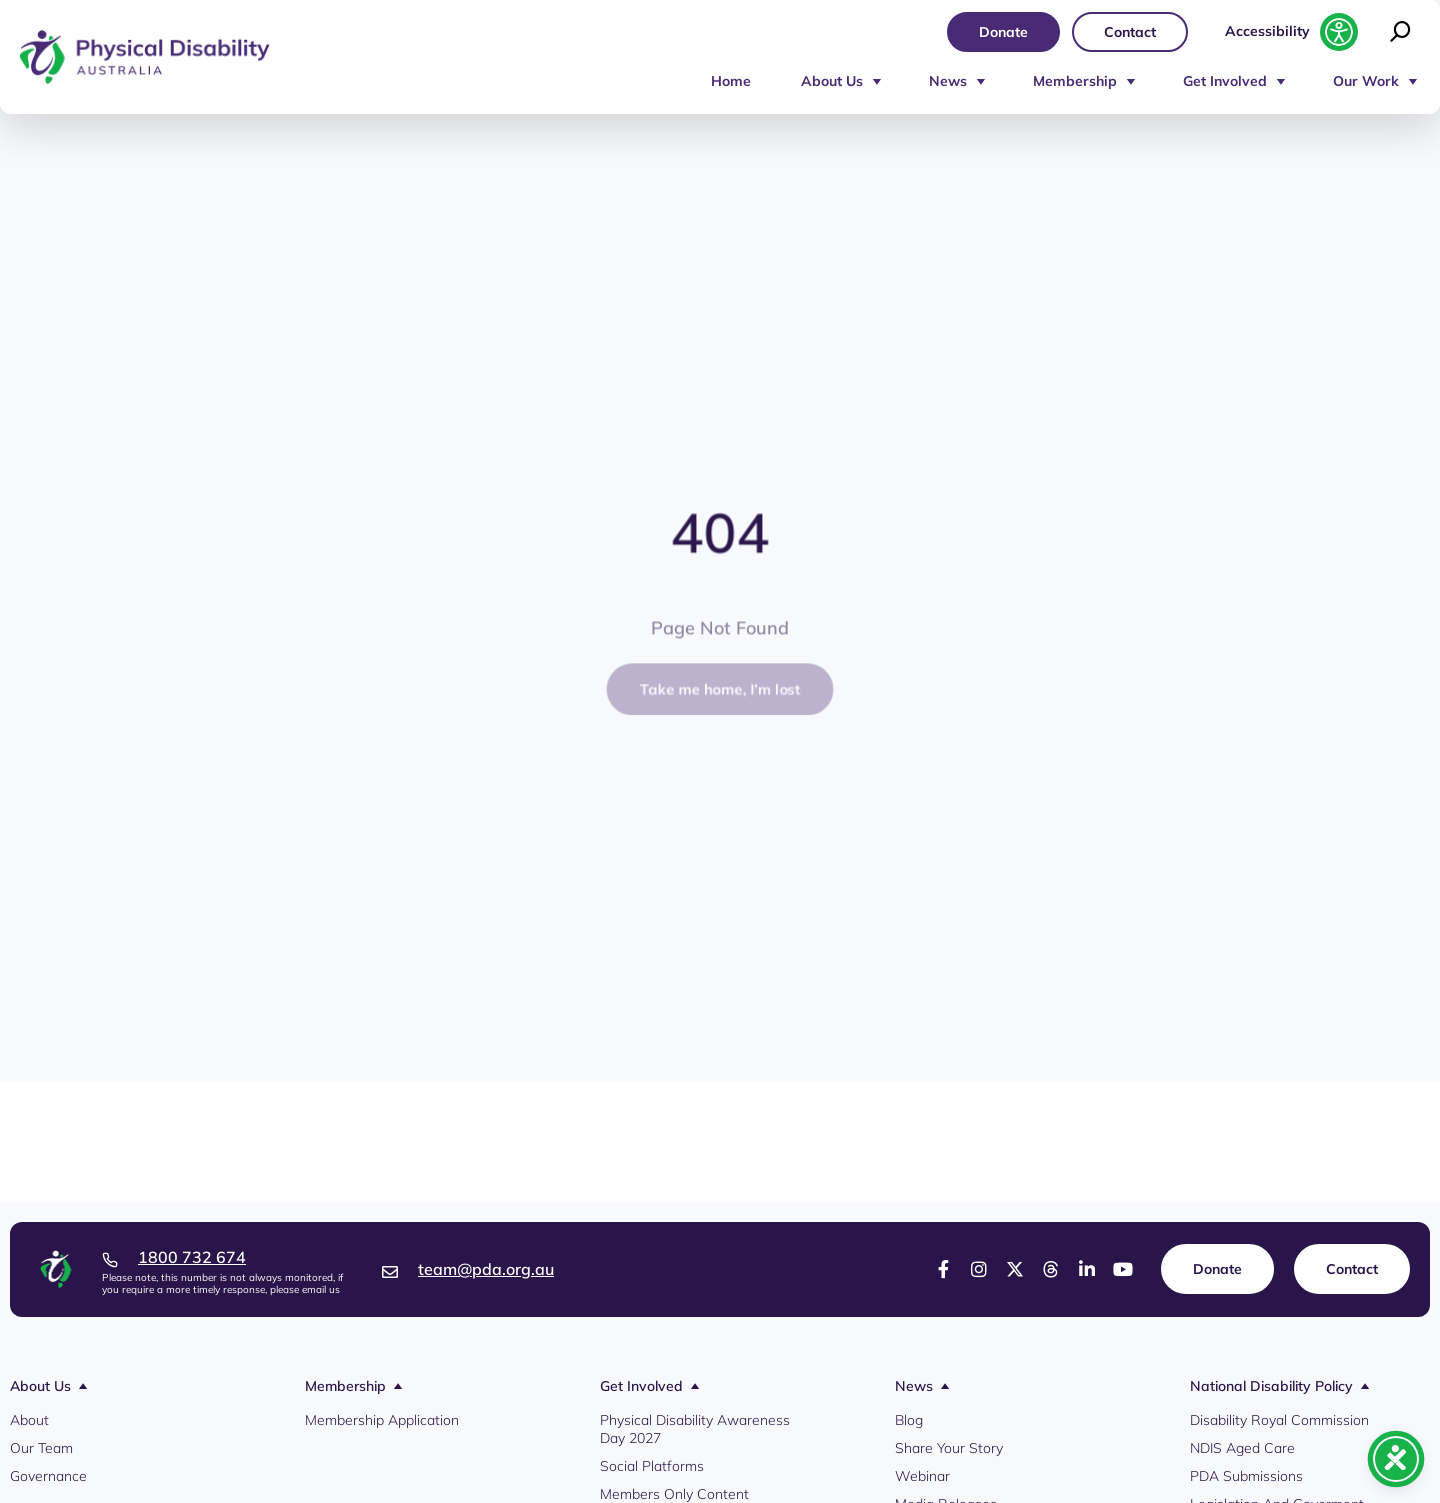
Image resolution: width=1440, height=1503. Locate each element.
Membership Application (382, 1420)
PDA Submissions (1246, 1476)
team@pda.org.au (486, 1269)
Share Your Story (949, 1448)
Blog (909, 1420)
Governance (48, 1476)
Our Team (41, 1448)
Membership (1075, 81)
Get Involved (1225, 81)
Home (731, 81)
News (948, 81)
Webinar (922, 1476)
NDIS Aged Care (1242, 1448)
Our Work (1366, 81)
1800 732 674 (192, 1257)
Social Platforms (652, 1466)
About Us (832, 81)
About (29, 1420)
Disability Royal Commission (1279, 1420)
